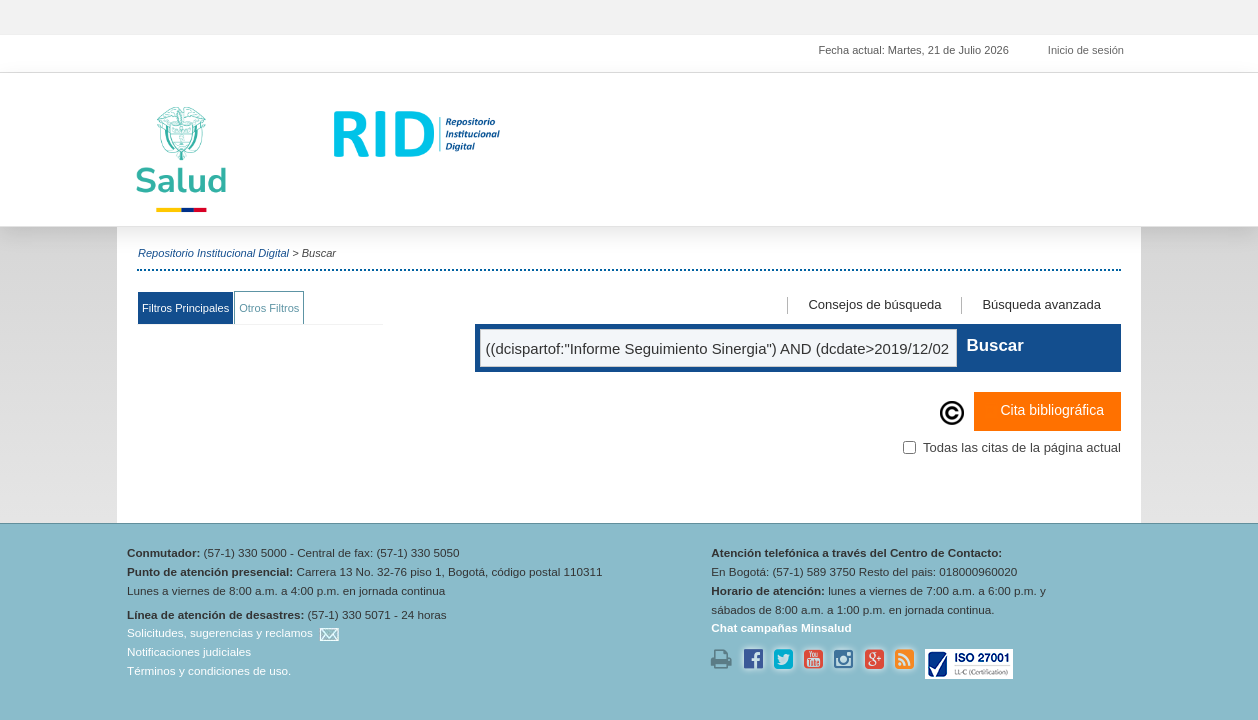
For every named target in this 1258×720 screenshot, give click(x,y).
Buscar (994, 345)
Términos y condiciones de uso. (209, 670)
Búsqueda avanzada (1041, 304)
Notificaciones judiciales (189, 651)
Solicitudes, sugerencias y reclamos (220, 632)
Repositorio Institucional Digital (213, 253)
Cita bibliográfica (1044, 411)
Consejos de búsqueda (874, 304)
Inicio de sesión (1086, 50)
